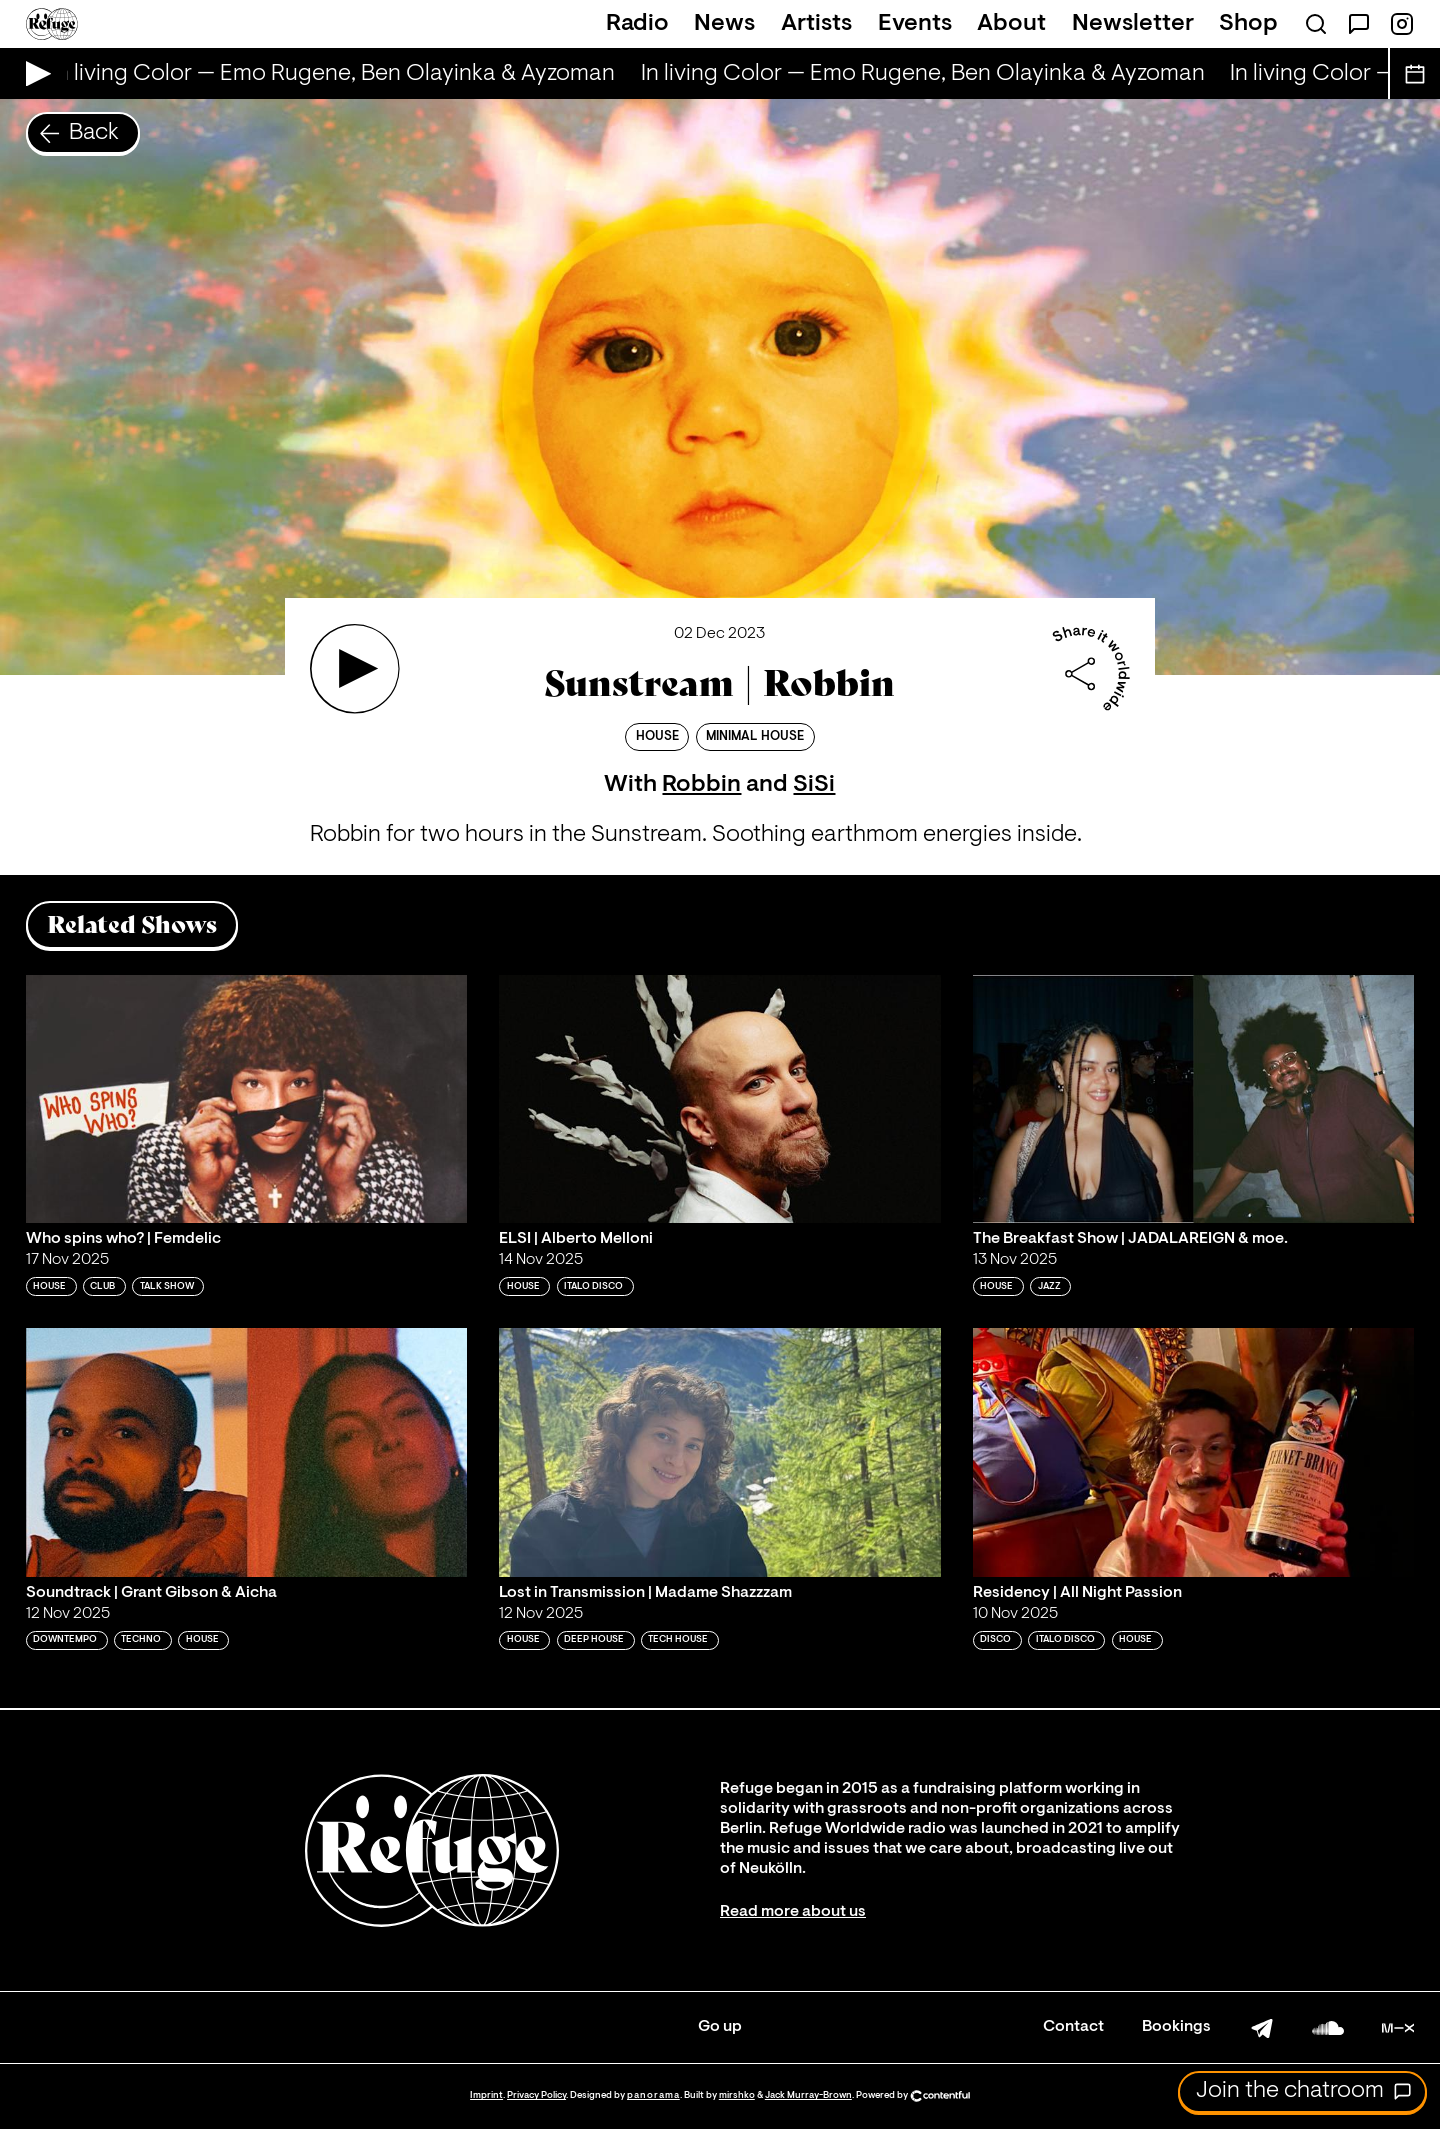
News (724, 24)
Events (915, 24)
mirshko (737, 2095)
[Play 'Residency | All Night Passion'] (1194, 1452)
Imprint (486, 2095)
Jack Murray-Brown (808, 2095)
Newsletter (1133, 24)
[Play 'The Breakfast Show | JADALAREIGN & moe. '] (1194, 1099)
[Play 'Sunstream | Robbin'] (355, 669)
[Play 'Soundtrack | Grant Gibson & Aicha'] (247, 1452)
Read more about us (793, 1912)
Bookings (1176, 2027)
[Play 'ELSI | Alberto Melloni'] (720, 1099)
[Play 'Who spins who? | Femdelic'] (247, 1099)
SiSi (814, 785)
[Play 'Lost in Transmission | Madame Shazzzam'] (720, 1452)
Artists (816, 24)
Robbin (701, 785)
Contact (1073, 2027)
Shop (1248, 24)
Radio (637, 24)
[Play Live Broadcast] (33, 73)
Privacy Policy (536, 2095)
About (1011, 24)
